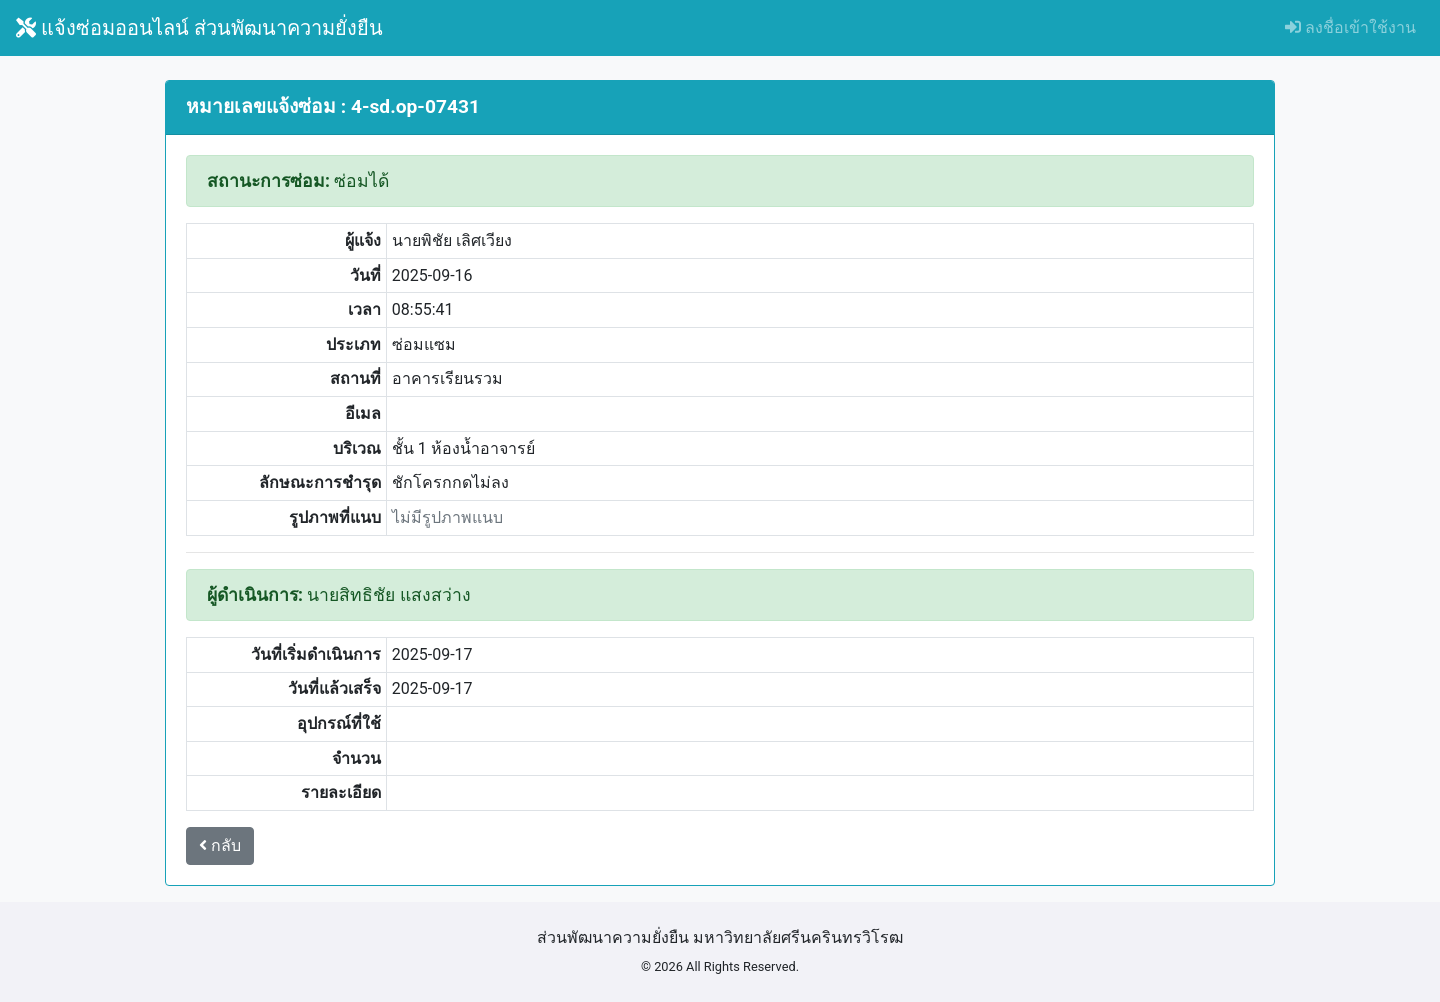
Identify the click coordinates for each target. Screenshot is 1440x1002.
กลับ (220, 845)
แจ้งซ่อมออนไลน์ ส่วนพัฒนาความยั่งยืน (199, 28)
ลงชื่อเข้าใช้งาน (1350, 27)
